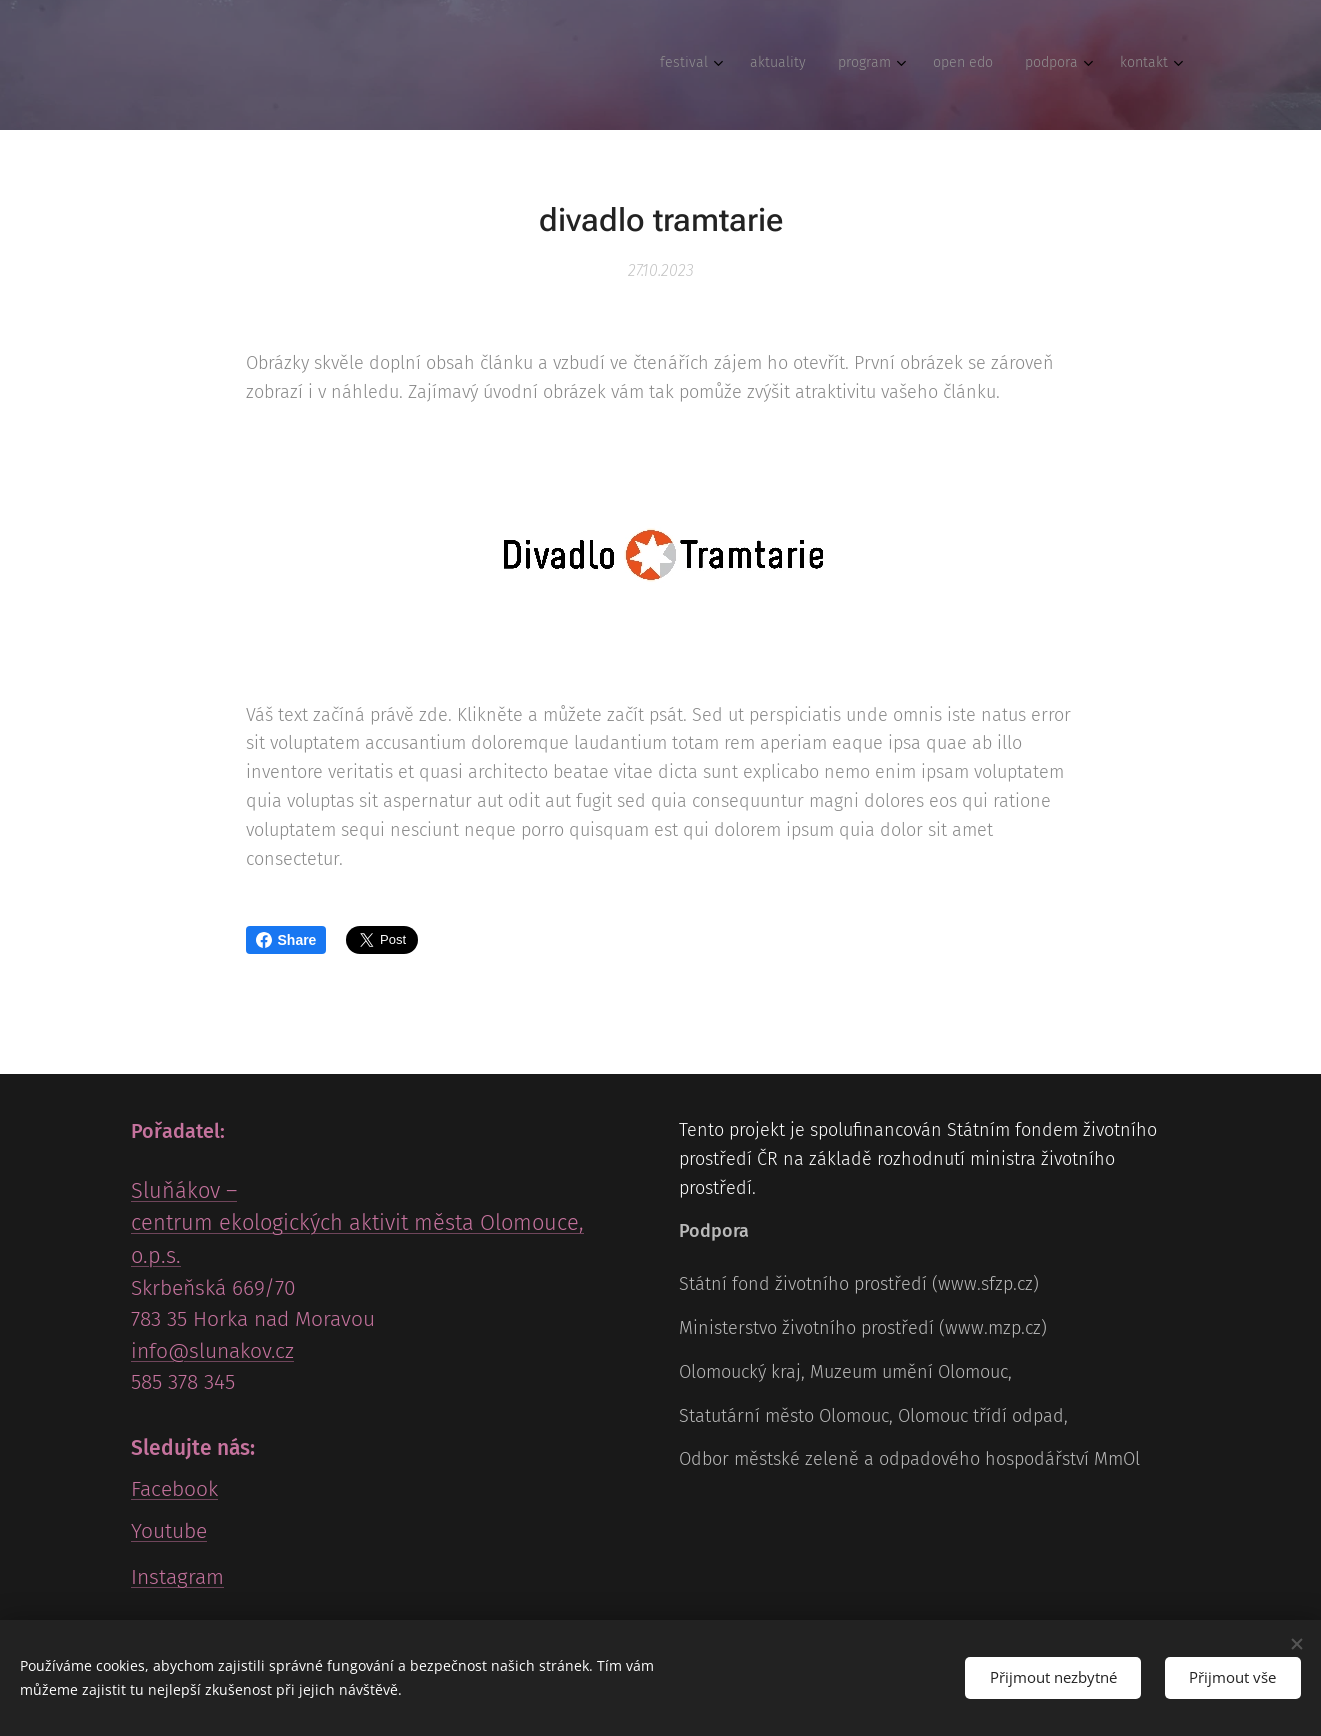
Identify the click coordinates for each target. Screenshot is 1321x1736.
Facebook (174, 1489)
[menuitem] (988, 65)
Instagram (177, 1577)
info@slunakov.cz (212, 1351)
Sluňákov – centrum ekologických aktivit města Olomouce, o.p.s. (357, 1223)
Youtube (169, 1531)
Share (286, 940)
